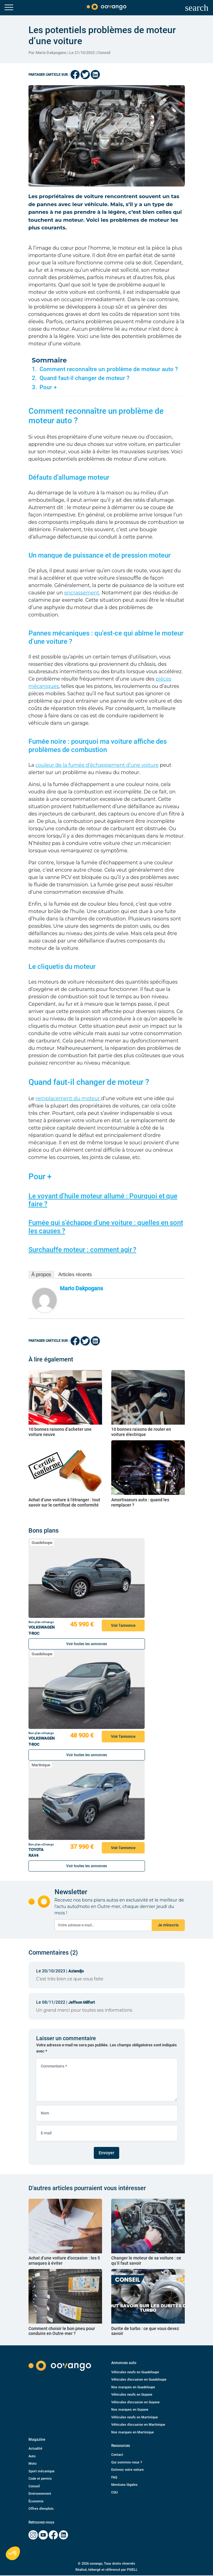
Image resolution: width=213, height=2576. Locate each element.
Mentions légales (124, 2485)
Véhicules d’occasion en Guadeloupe (138, 2380)
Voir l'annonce (123, 1625)
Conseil (103, 52)
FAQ (114, 2477)
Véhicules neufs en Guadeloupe (135, 2372)
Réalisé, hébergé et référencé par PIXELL (106, 2570)
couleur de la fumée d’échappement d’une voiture (97, 765)
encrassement (81, 593)
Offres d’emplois (41, 2509)
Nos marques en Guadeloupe (133, 2387)
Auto (32, 2456)
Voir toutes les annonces (86, 1644)
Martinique (41, 1765)
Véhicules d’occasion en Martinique (138, 2425)
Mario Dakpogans (81, 1288)
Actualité (35, 2449)
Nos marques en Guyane (129, 2410)
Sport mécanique (42, 2471)
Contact (117, 2455)
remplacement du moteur (68, 1098)
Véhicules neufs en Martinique (134, 2417)
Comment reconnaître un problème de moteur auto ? (109, 369)
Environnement (40, 2494)
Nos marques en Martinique (132, 2432)
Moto (32, 2464)
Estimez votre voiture (127, 2470)
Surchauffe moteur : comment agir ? (82, 1249)
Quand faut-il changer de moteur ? (84, 378)
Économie (36, 2501)
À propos (41, 1274)
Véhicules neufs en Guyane (131, 2395)
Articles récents (75, 1274)
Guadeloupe (42, 1542)
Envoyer (106, 2152)
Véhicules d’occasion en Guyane (135, 2402)
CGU (114, 2492)
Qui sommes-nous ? (126, 2462)
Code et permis (40, 2479)
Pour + (48, 387)
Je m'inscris (168, 1925)
